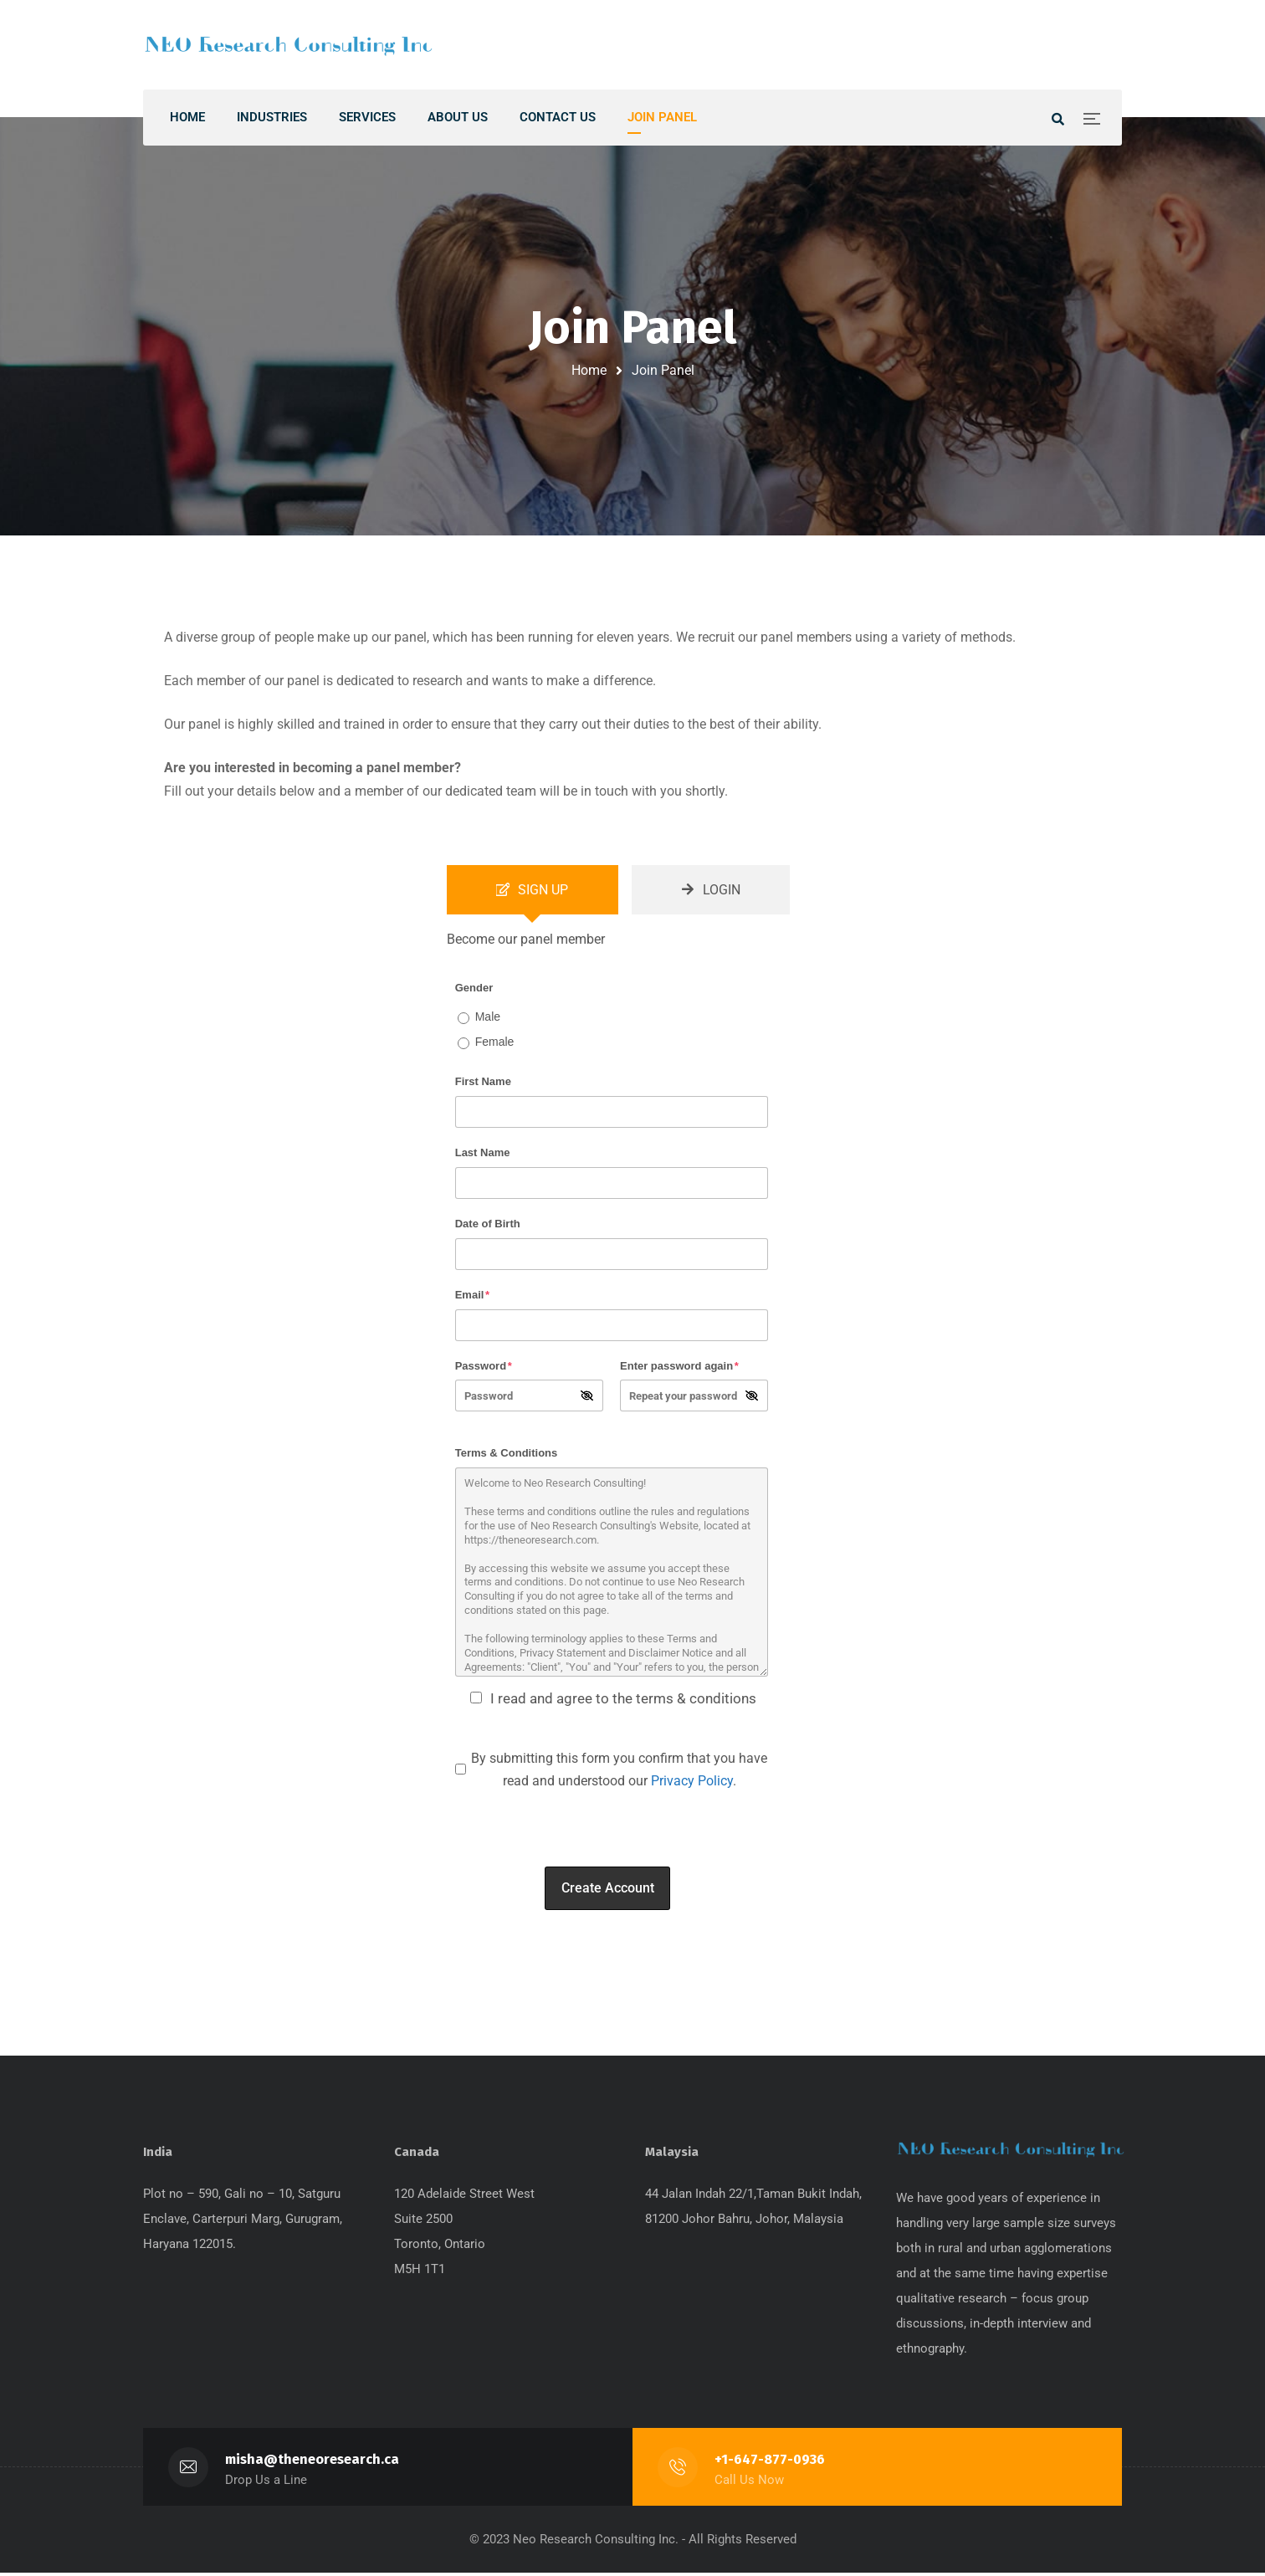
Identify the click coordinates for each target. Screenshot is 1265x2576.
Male (487, 1018)
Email (472, 1296)
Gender (474, 989)
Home (589, 370)
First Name (483, 1084)
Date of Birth (487, 1225)
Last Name (482, 1155)
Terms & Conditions (506, 1455)
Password (483, 1367)
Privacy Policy (692, 1783)
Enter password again (679, 1367)
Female (495, 1043)
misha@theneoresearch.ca (312, 2463)
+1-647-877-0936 (770, 2463)
